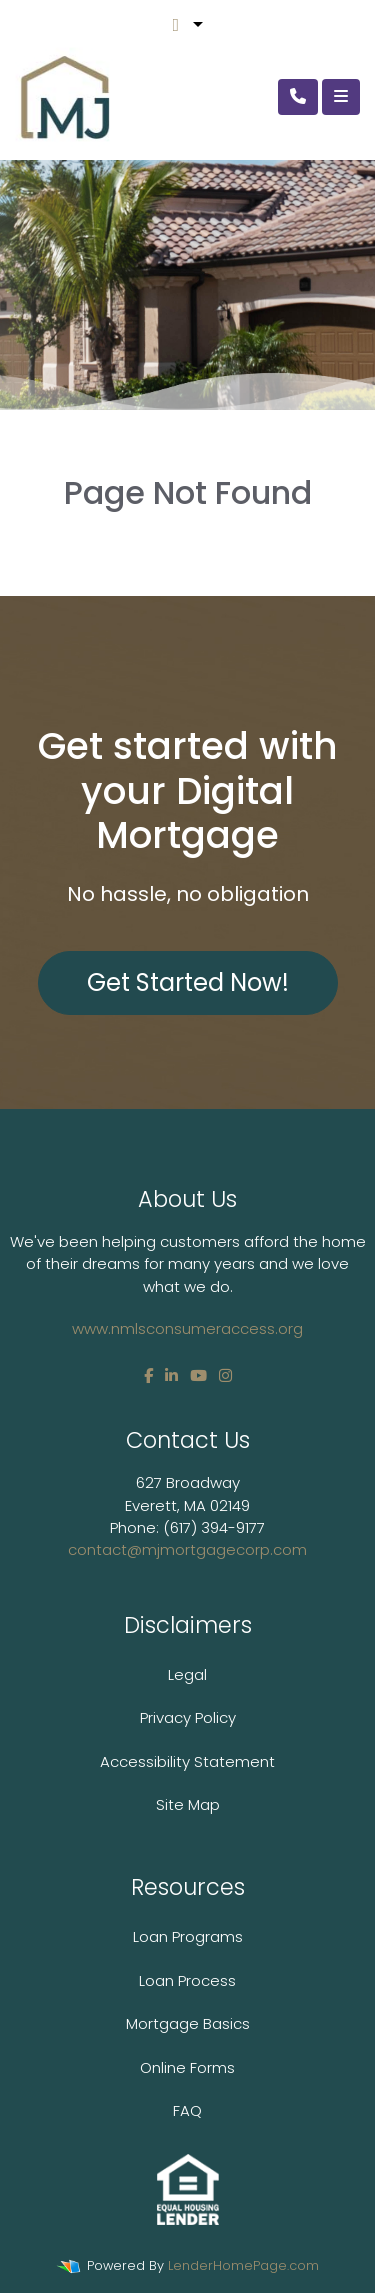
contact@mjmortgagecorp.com (187, 1549)
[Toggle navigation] (341, 97)
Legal (187, 1674)
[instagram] (225, 1375)
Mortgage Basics (188, 2023)
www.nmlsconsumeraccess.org (187, 1328)
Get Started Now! (188, 982)
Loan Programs (188, 1936)
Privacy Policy (188, 1717)
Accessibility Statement (187, 1761)
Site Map (188, 1804)
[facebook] (148, 1375)
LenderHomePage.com (243, 2265)
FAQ (187, 2110)
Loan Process (187, 1980)
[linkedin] (171, 1375)
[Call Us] (298, 97)
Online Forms (187, 2067)
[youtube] (198, 1375)
